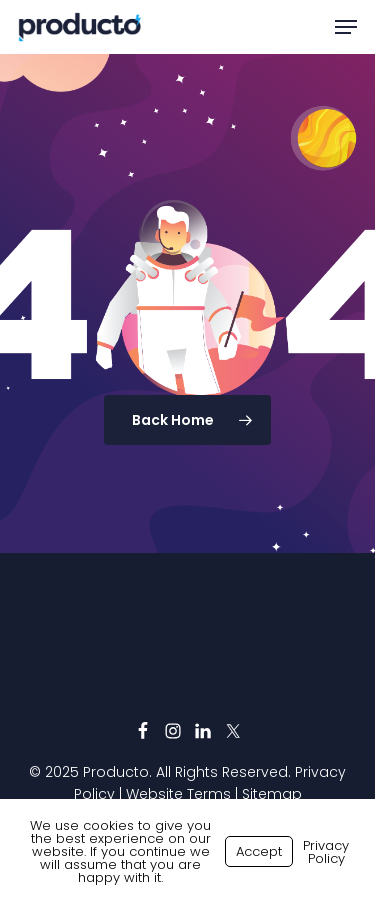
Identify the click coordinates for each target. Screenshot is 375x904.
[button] (346, 27)
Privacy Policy (326, 852)
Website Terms (178, 794)
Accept (259, 851)
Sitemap (272, 794)
